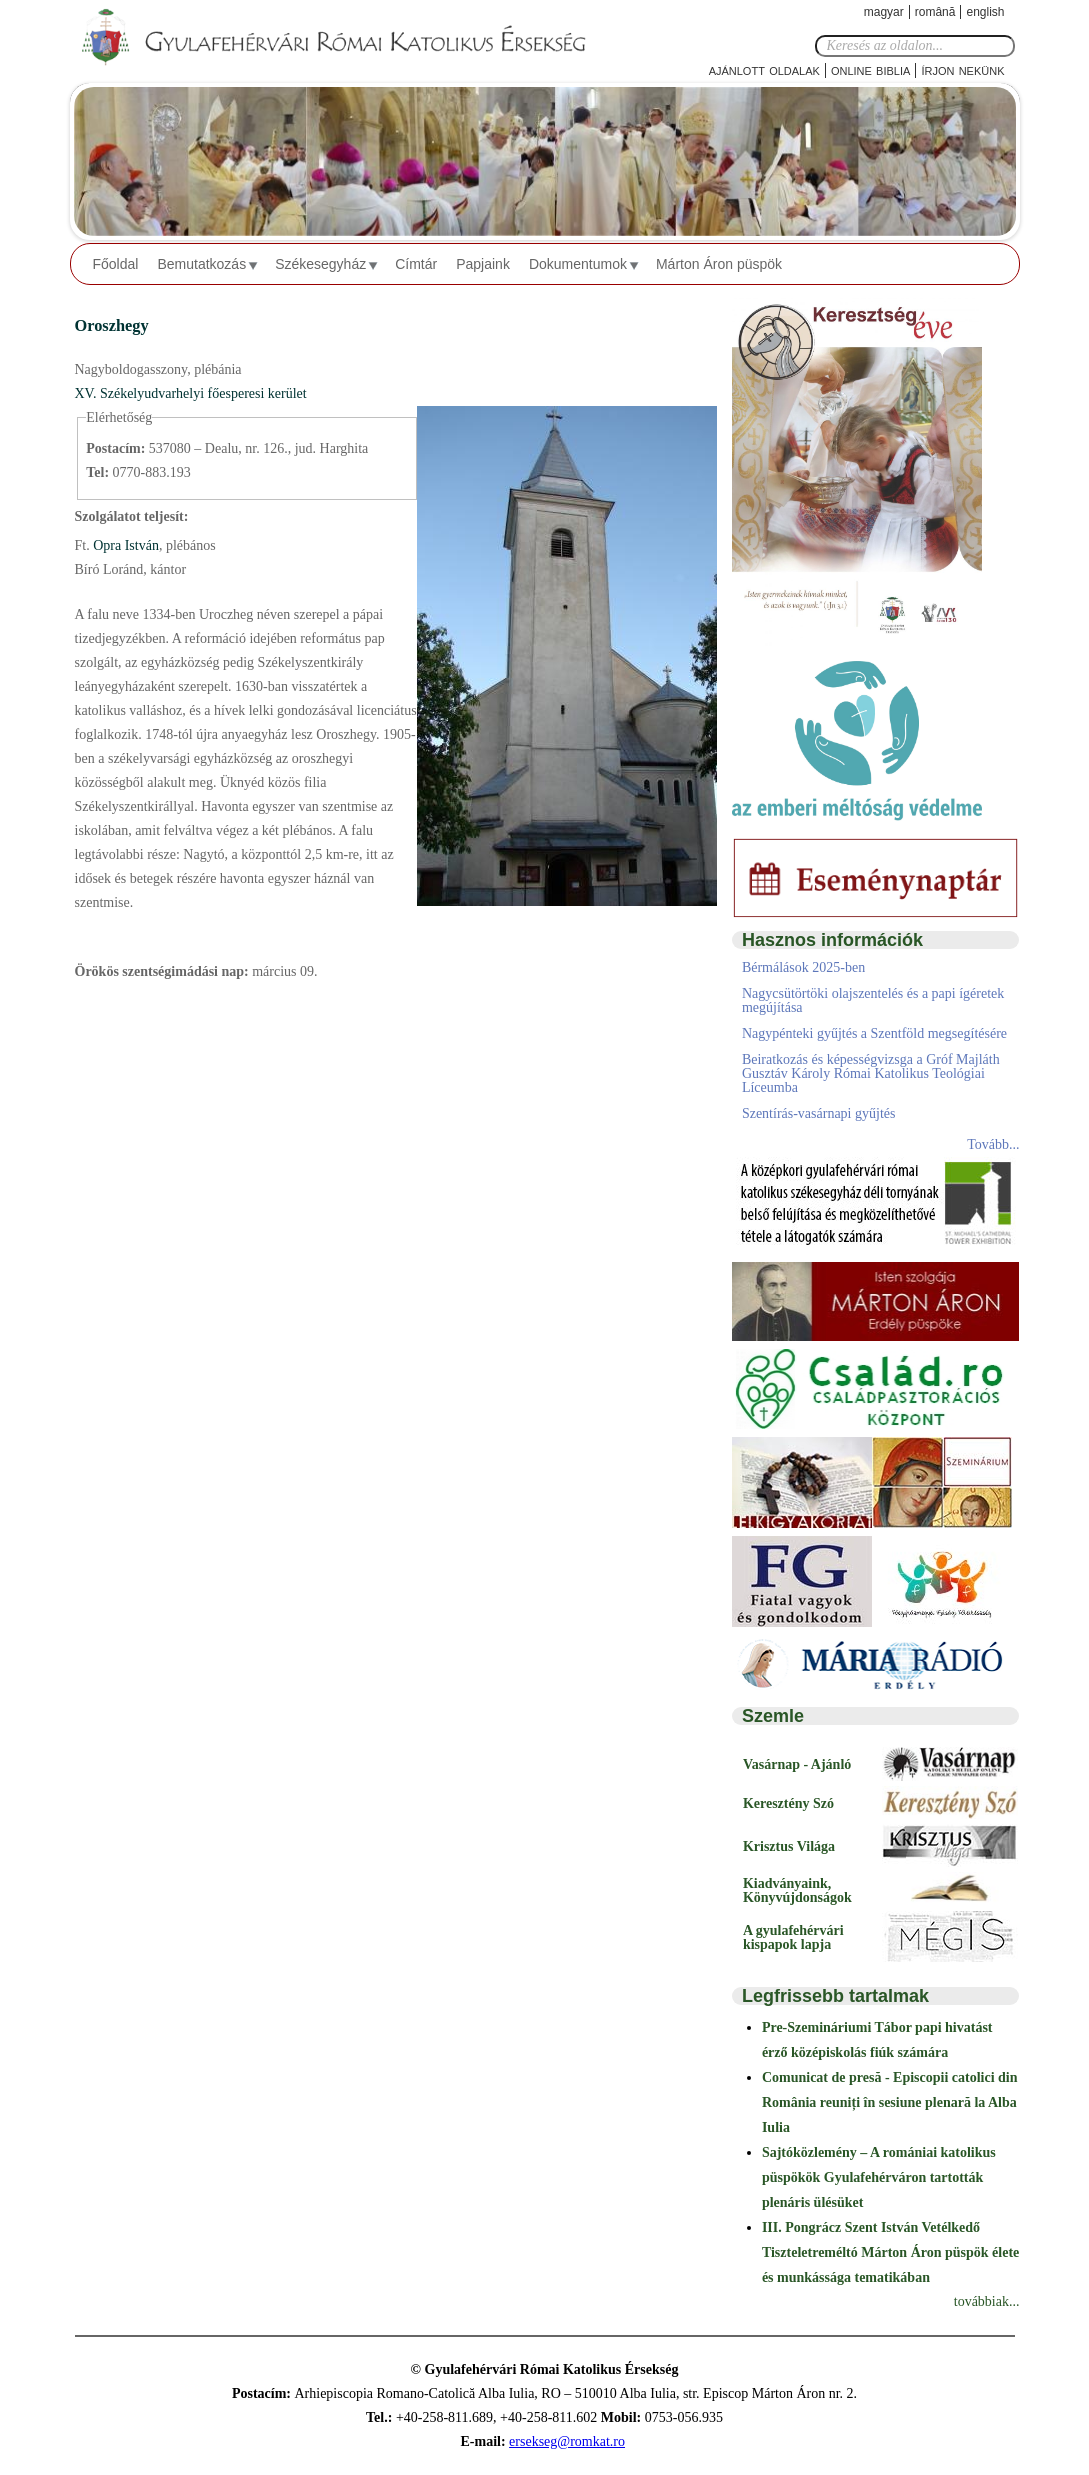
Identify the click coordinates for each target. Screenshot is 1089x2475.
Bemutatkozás (201, 264)
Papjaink (483, 264)
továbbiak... (987, 2301)
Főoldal (116, 264)
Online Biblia (870, 69)
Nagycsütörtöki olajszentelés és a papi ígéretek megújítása (873, 1000)
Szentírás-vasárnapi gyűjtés (819, 1113)
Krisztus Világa (789, 1846)
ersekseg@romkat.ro (567, 2441)
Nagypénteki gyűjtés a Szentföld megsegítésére (874, 1033)
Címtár (416, 264)
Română (935, 12)
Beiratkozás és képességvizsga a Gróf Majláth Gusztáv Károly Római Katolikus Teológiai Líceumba (871, 1073)
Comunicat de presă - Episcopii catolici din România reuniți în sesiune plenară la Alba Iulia (890, 2102)
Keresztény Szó (788, 1803)
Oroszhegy (112, 325)
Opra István (124, 545)
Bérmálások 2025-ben (803, 967)
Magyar (884, 12)
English (985, 12)
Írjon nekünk (962, 69)
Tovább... (993, 1144)
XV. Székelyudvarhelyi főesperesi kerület (191, 393)
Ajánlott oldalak (764, 69)
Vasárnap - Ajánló (797, 1764)
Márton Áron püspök (719, 264)
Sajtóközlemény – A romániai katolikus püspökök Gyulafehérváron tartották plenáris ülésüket (879, 2177)
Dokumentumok (578, 264)
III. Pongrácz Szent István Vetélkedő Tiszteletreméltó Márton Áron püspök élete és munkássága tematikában (890, 2252)
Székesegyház (320, 264)
